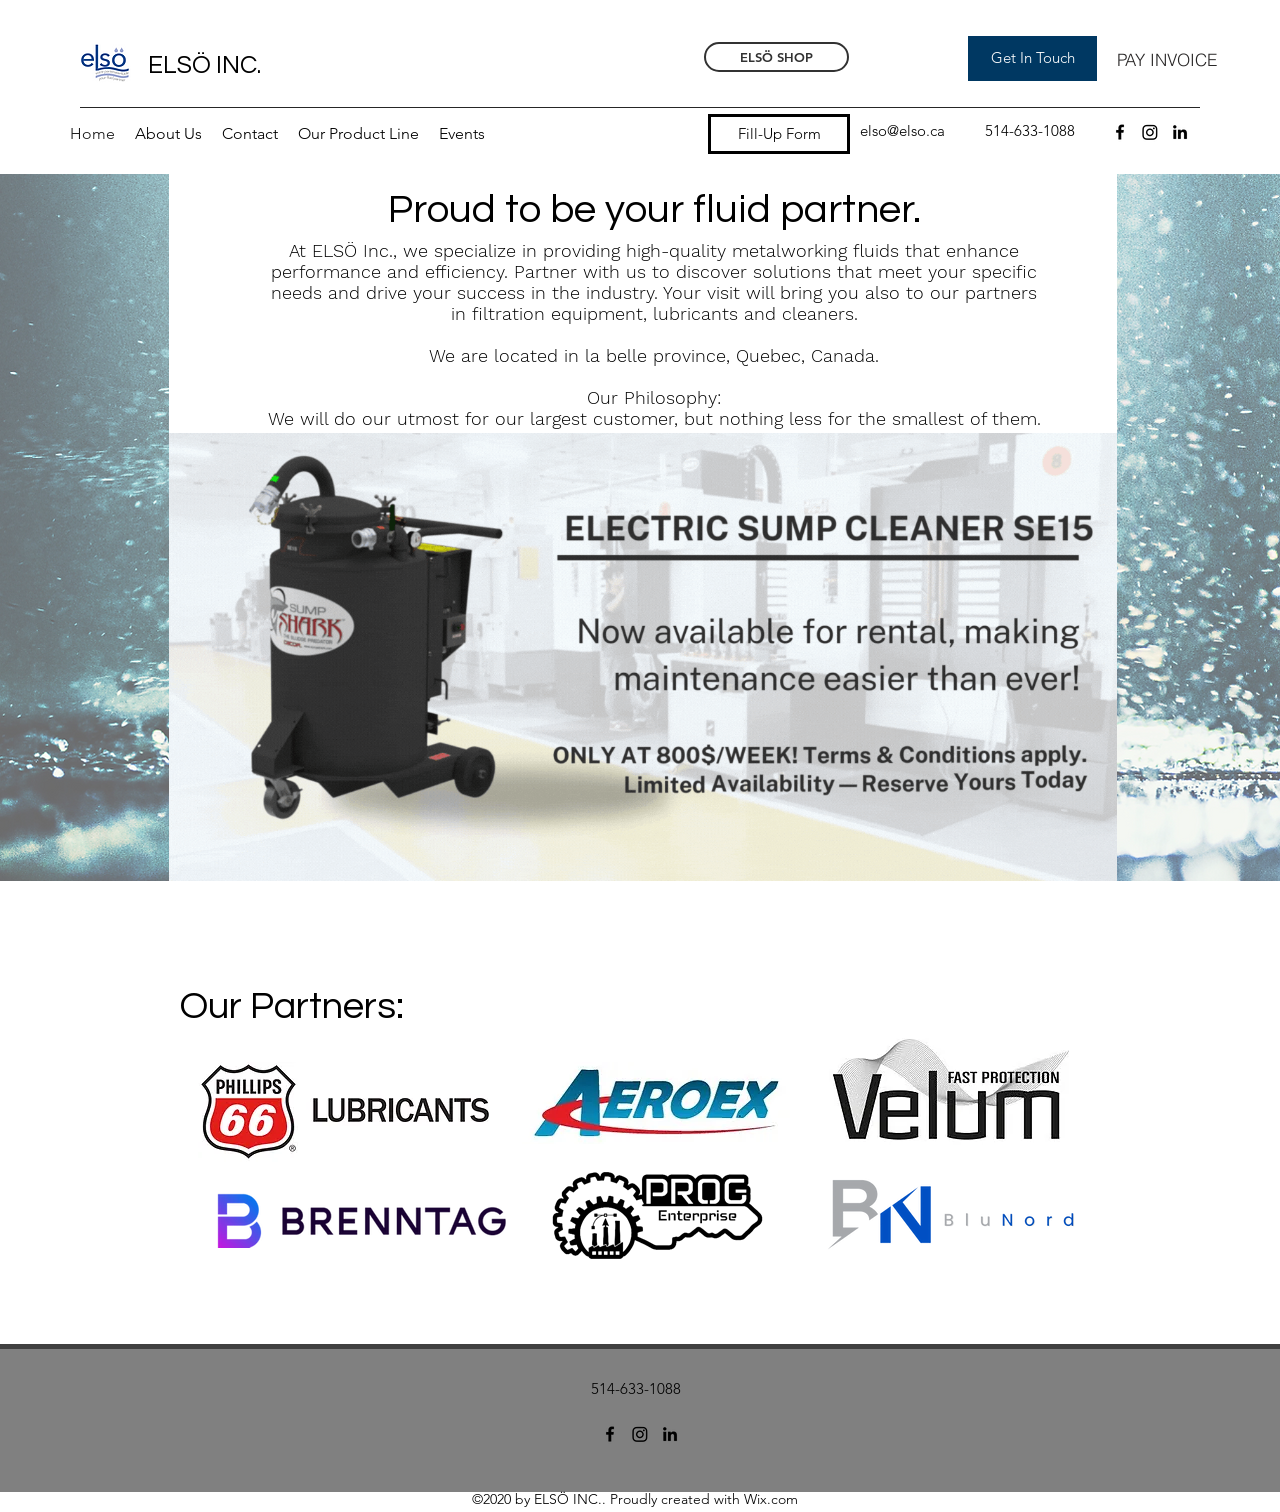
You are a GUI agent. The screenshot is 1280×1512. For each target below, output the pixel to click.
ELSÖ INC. (204, 65)
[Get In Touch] (1032, 58)
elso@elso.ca (902, 130)
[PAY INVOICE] (1167, 59)
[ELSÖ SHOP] (776, 57)
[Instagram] (1150, 132)
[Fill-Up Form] (779, 134)
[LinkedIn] (1180, 132)
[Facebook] (1120, 132)
